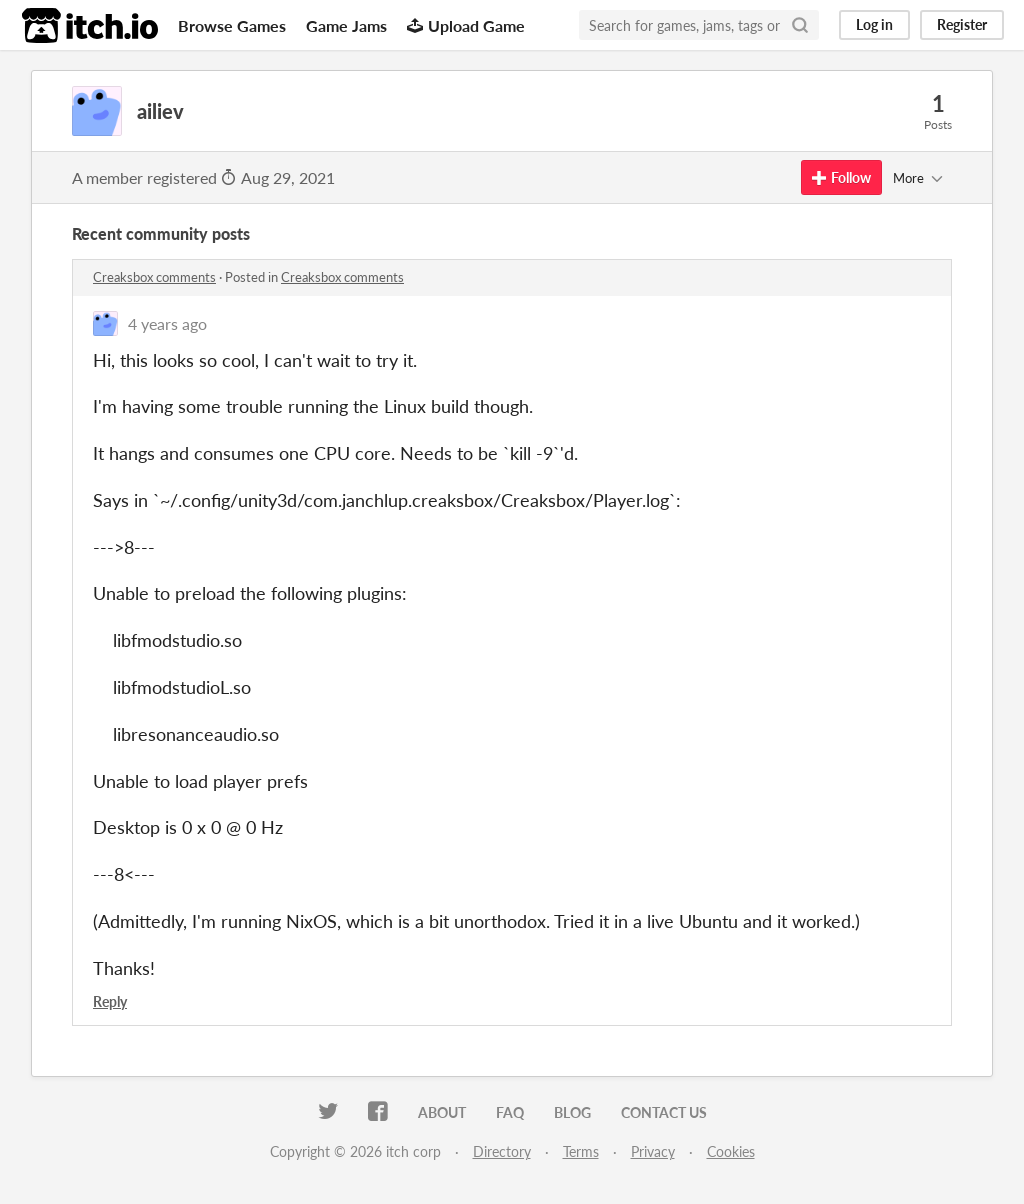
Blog (572, 1112)
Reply (110, 1001)
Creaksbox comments (154, 277)
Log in (874, 24)
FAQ (510, 1112)
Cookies (731, 1151)
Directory (502, 1151)
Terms (581, 1151)
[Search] (800, 25)
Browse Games (232, 25)
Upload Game (466, 25)
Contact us (664, 1112)
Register (962, 24)
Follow (841, 177)
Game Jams (346, 25)
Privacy (653, 1151)
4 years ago (167, 323)
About (442, 1112)
